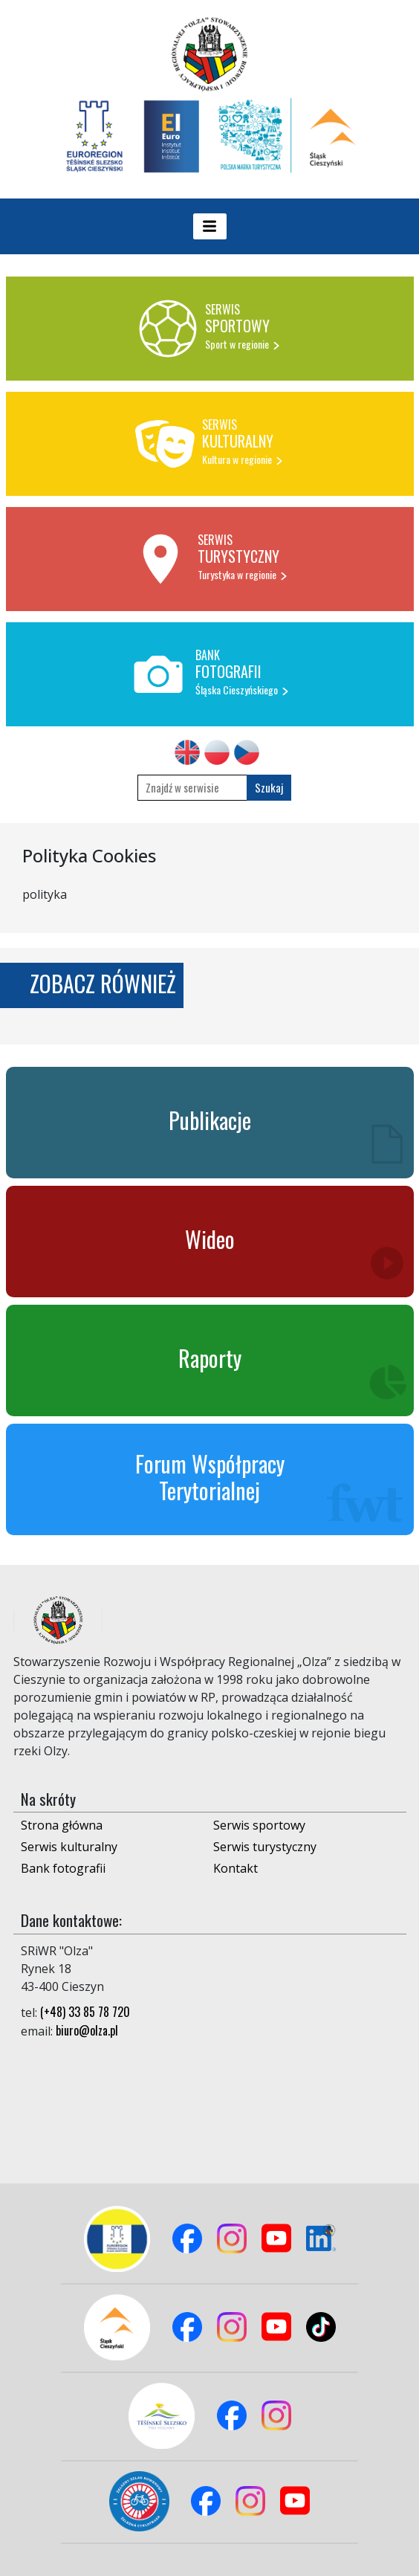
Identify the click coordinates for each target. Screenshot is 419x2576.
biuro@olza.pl (87, 2030)
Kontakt (235, 1868)
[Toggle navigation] (210, 226)
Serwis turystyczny (264, 1847)
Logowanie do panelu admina (37, 2544)
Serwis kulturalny (69, 1847)
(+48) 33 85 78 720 (85, 2012)
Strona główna (62, 1825)
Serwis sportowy (259, 1825)
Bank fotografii (63, 1868)
